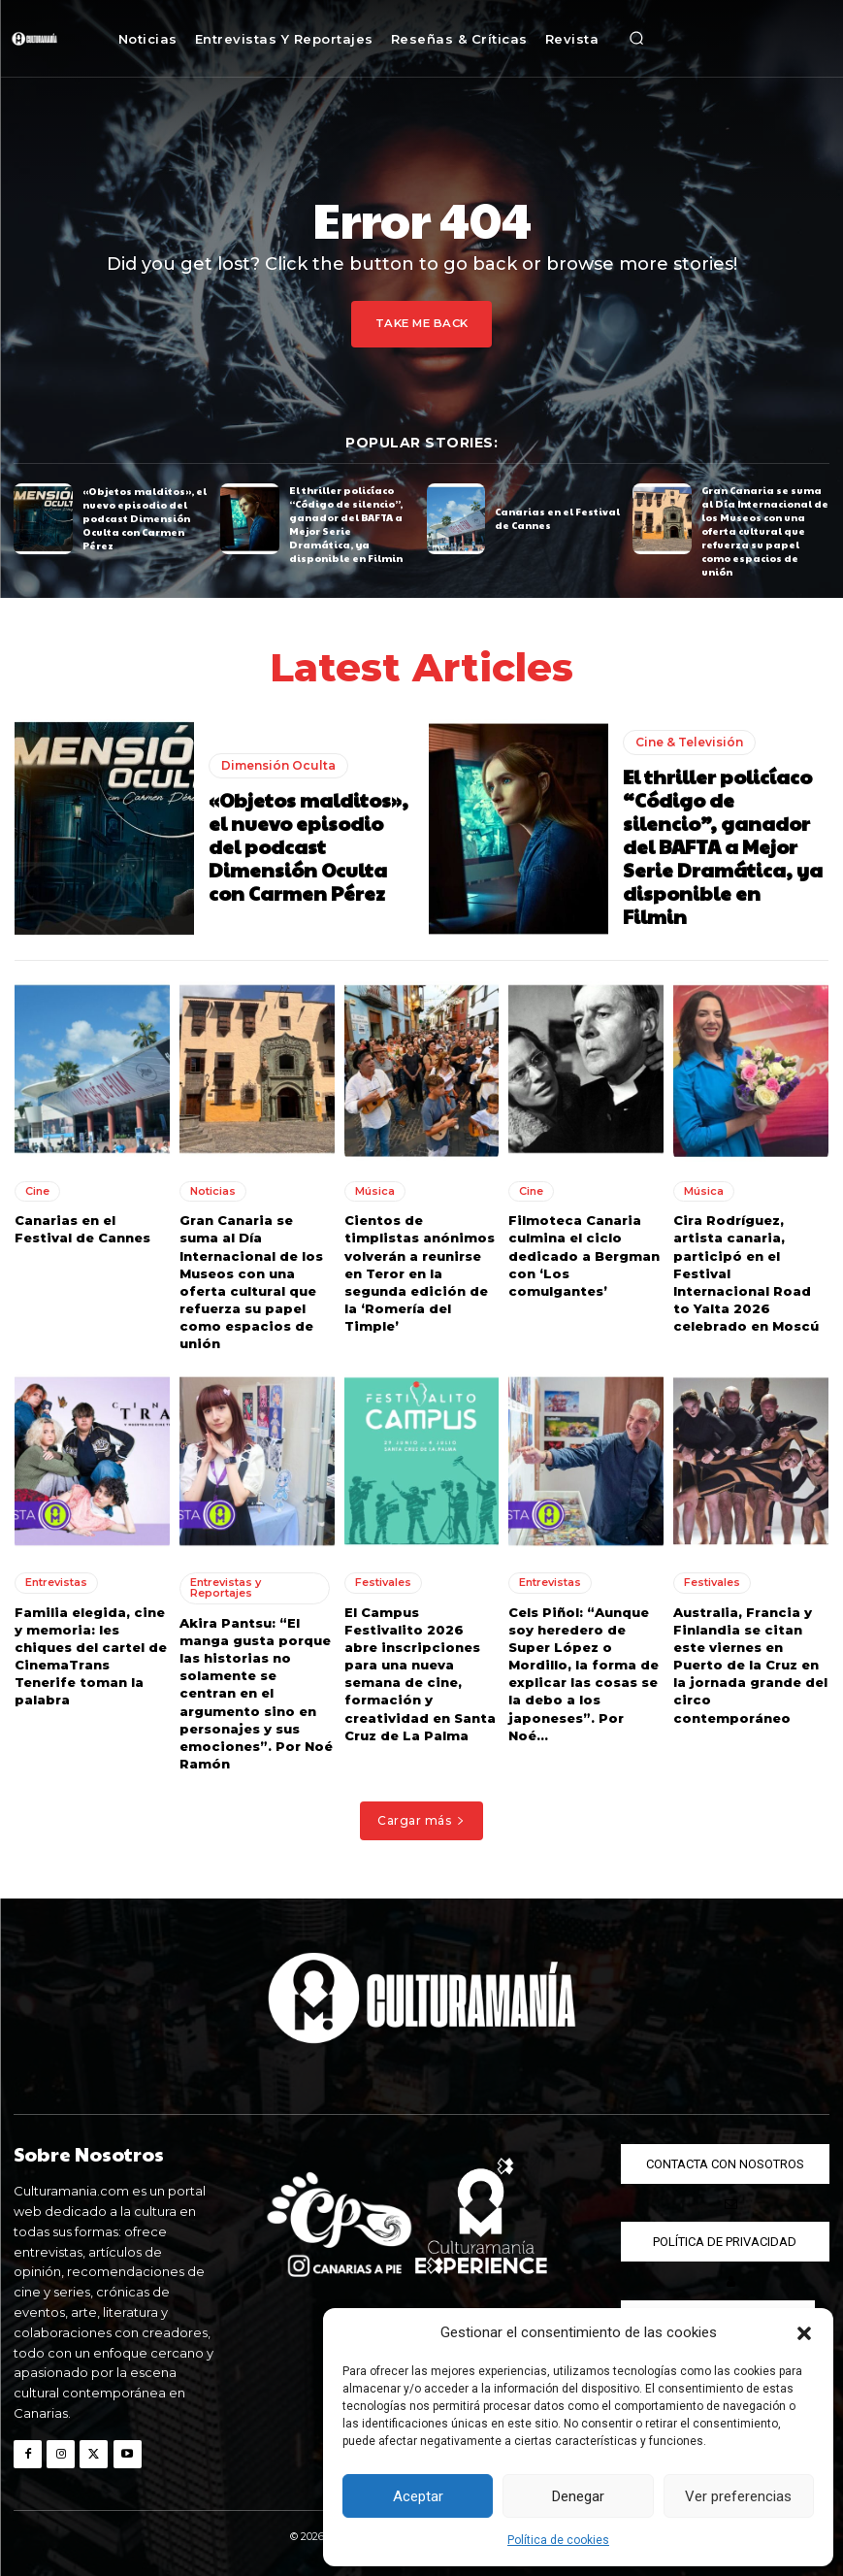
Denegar (578, 2496)
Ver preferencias (738, 2496)
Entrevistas (56, 1582)
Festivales (383, 1582)
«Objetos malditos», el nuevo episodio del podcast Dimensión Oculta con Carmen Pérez (144, 518)
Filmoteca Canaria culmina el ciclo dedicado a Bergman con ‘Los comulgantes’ (584, 1254)
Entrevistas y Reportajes (225, 1587)
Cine (37, 1190)
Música (375, 1190)
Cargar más (421, 1819)
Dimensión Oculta (278, 764)
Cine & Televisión (689, 741)
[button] (804, 2333)
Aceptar (418, 2496)
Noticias (213, 1190)
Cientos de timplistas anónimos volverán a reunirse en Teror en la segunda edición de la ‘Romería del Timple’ (419, 1272)
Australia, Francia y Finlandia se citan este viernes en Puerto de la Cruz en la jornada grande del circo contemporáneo (750, 1664)
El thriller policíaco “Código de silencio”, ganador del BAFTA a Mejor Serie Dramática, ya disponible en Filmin (346, 524)
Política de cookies (558, 2540)
